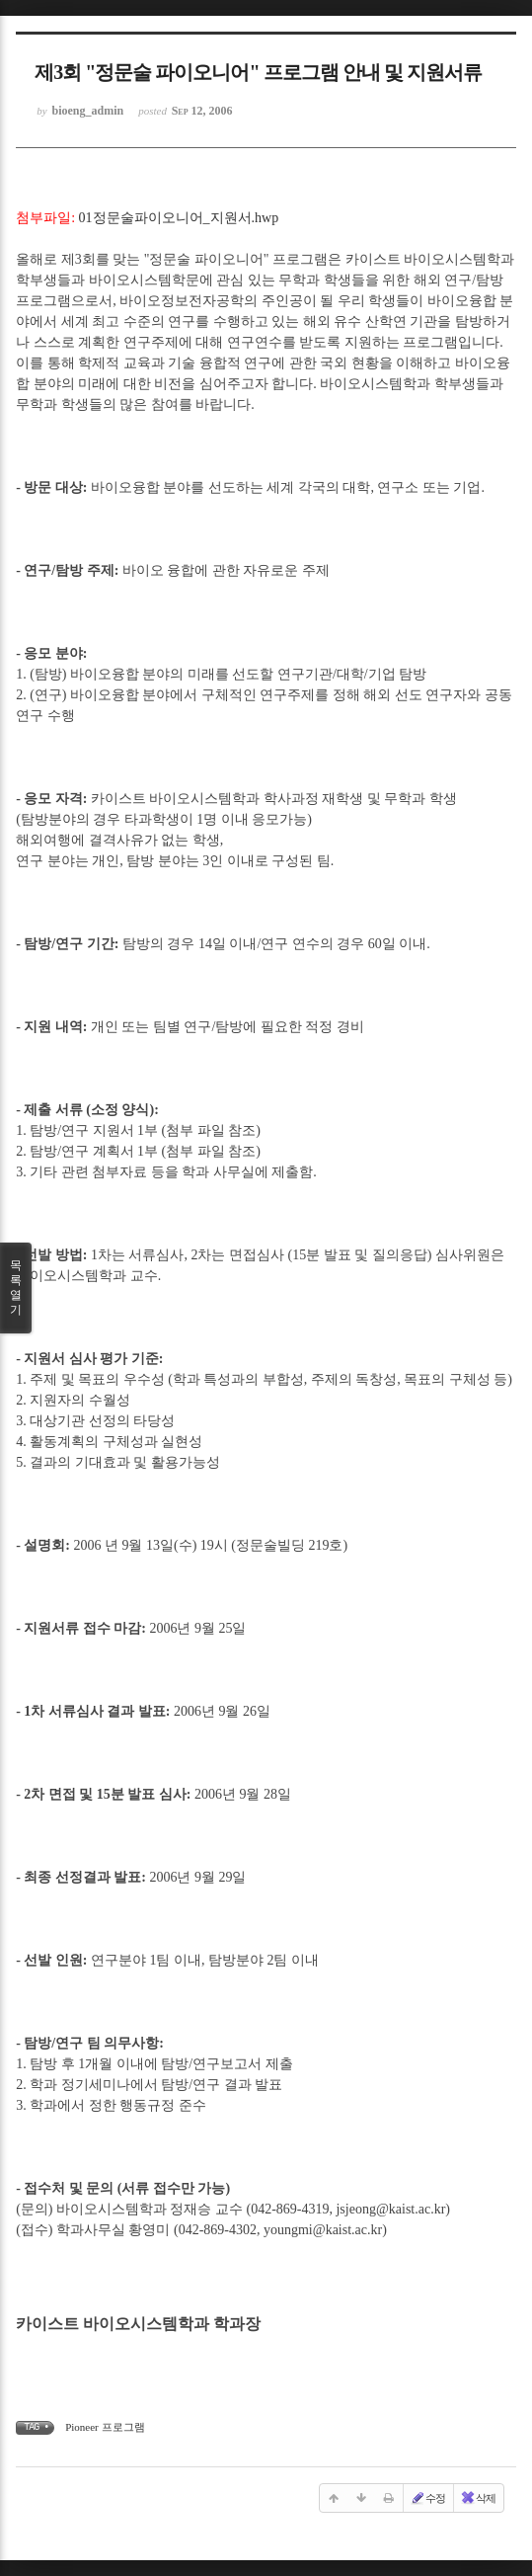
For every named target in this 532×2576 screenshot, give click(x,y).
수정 (427, 2498)
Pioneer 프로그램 (104, 2427)
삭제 (477, 2498)
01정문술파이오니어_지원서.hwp (179, 217)
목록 (16, 1288)
